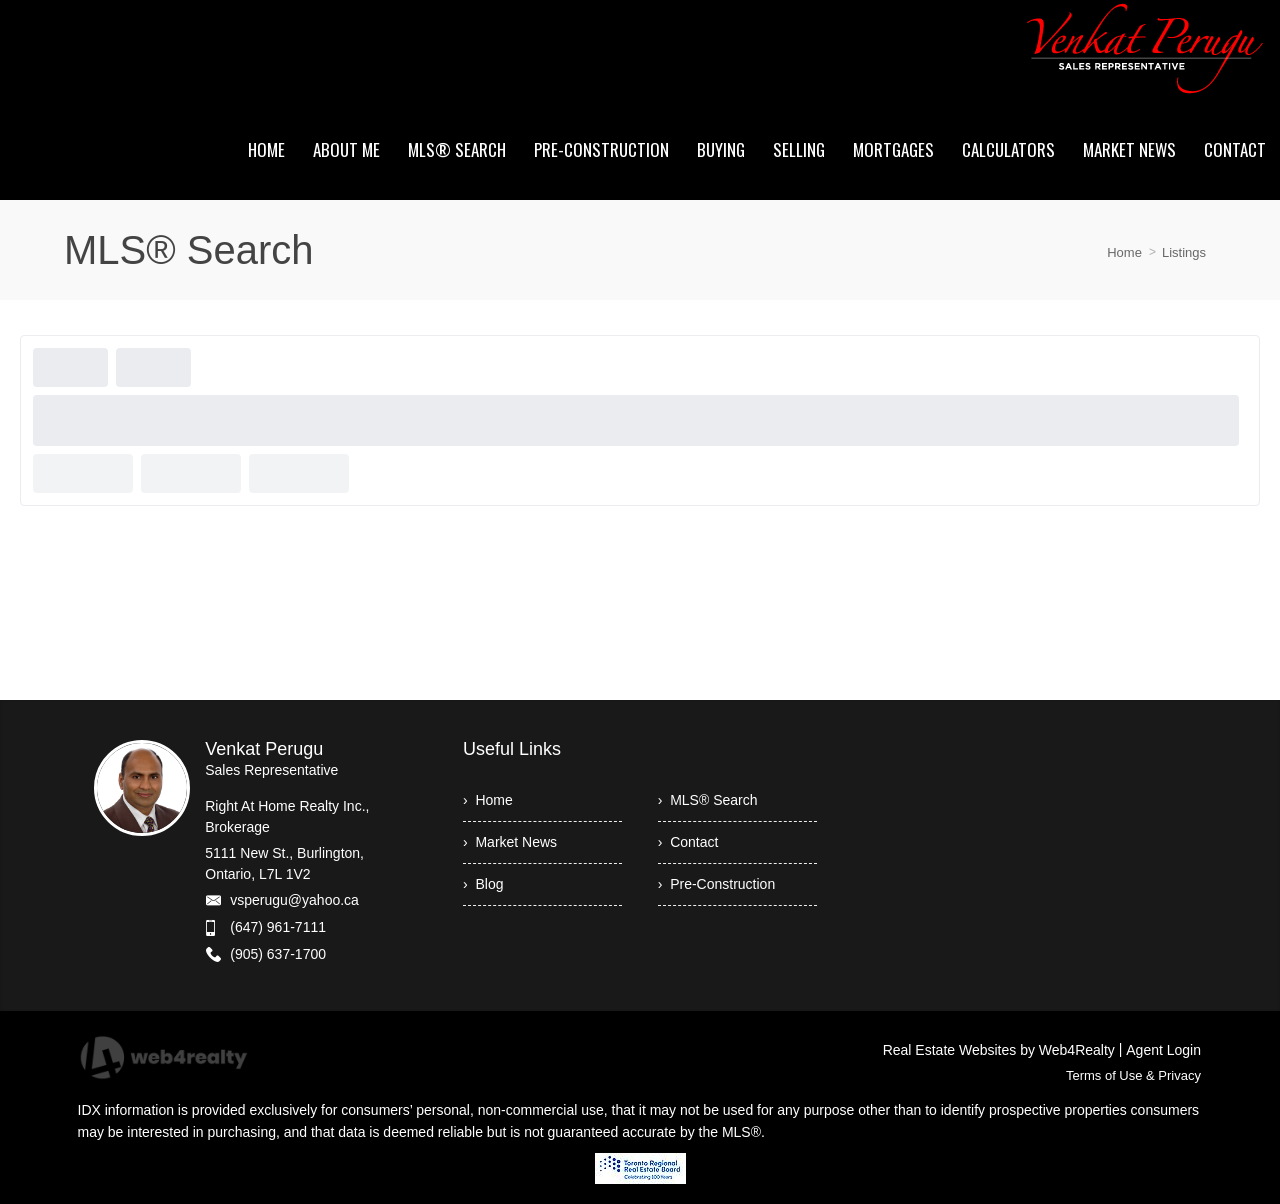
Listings (1184, 252)
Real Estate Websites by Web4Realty (999, 1050)
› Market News (510, 842)
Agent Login (1163, 1050)
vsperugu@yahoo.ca (294, 900)
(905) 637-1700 (278, 954)
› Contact (688, 842)
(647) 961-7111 (278, 927)
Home (1124, 252)
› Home (488, 800)
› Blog (483, 884)
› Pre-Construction (716, 884)
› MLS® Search (708, 800)
